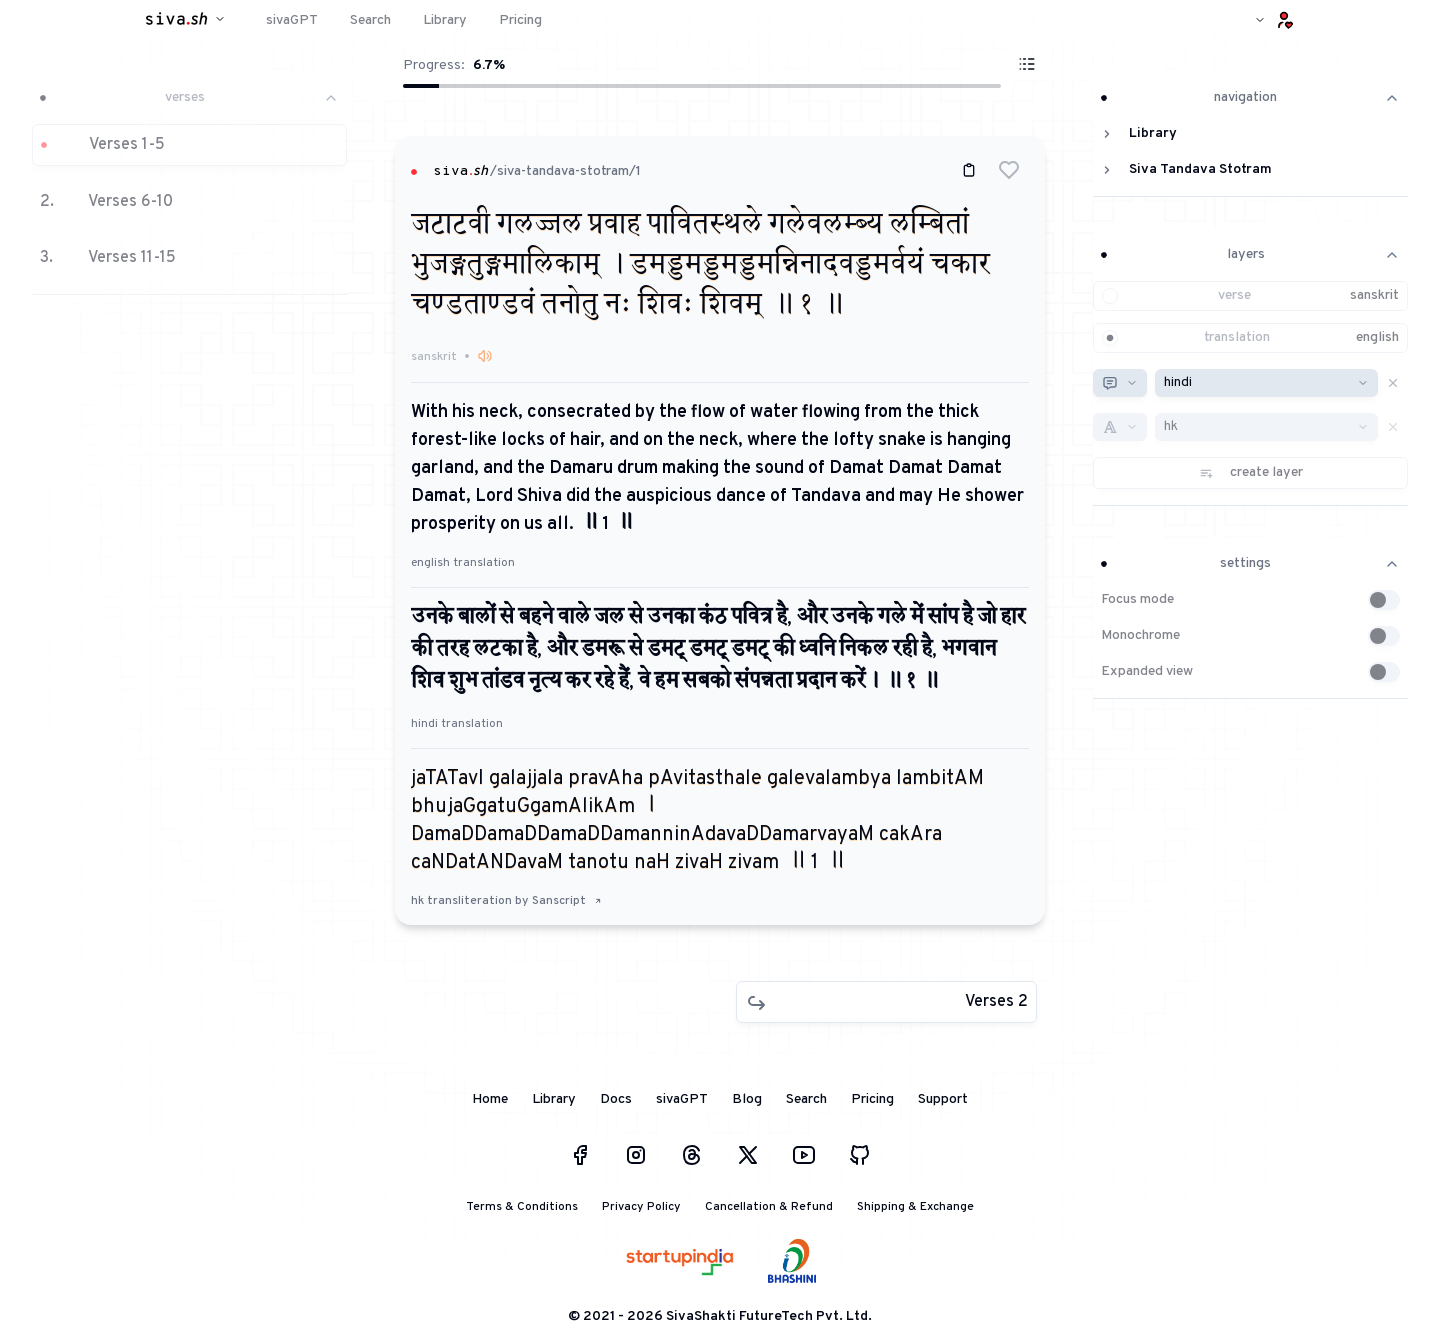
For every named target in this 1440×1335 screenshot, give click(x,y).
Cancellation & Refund (769, 1207)
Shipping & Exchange (915, 1207)
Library (554, 1099)
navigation (1250, 97)
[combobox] (1120, 383)
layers (1250, 254)
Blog (747, 1099)
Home (490, 1099)
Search (806, 1099)
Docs (616, 1099)
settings (1250, 563)
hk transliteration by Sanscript (506, 901)
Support (943, 1099)
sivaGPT (682, 1099)
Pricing (872, 1099)
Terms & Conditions (522, 1207)
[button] (189, 183)
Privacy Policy (641, 1207)
